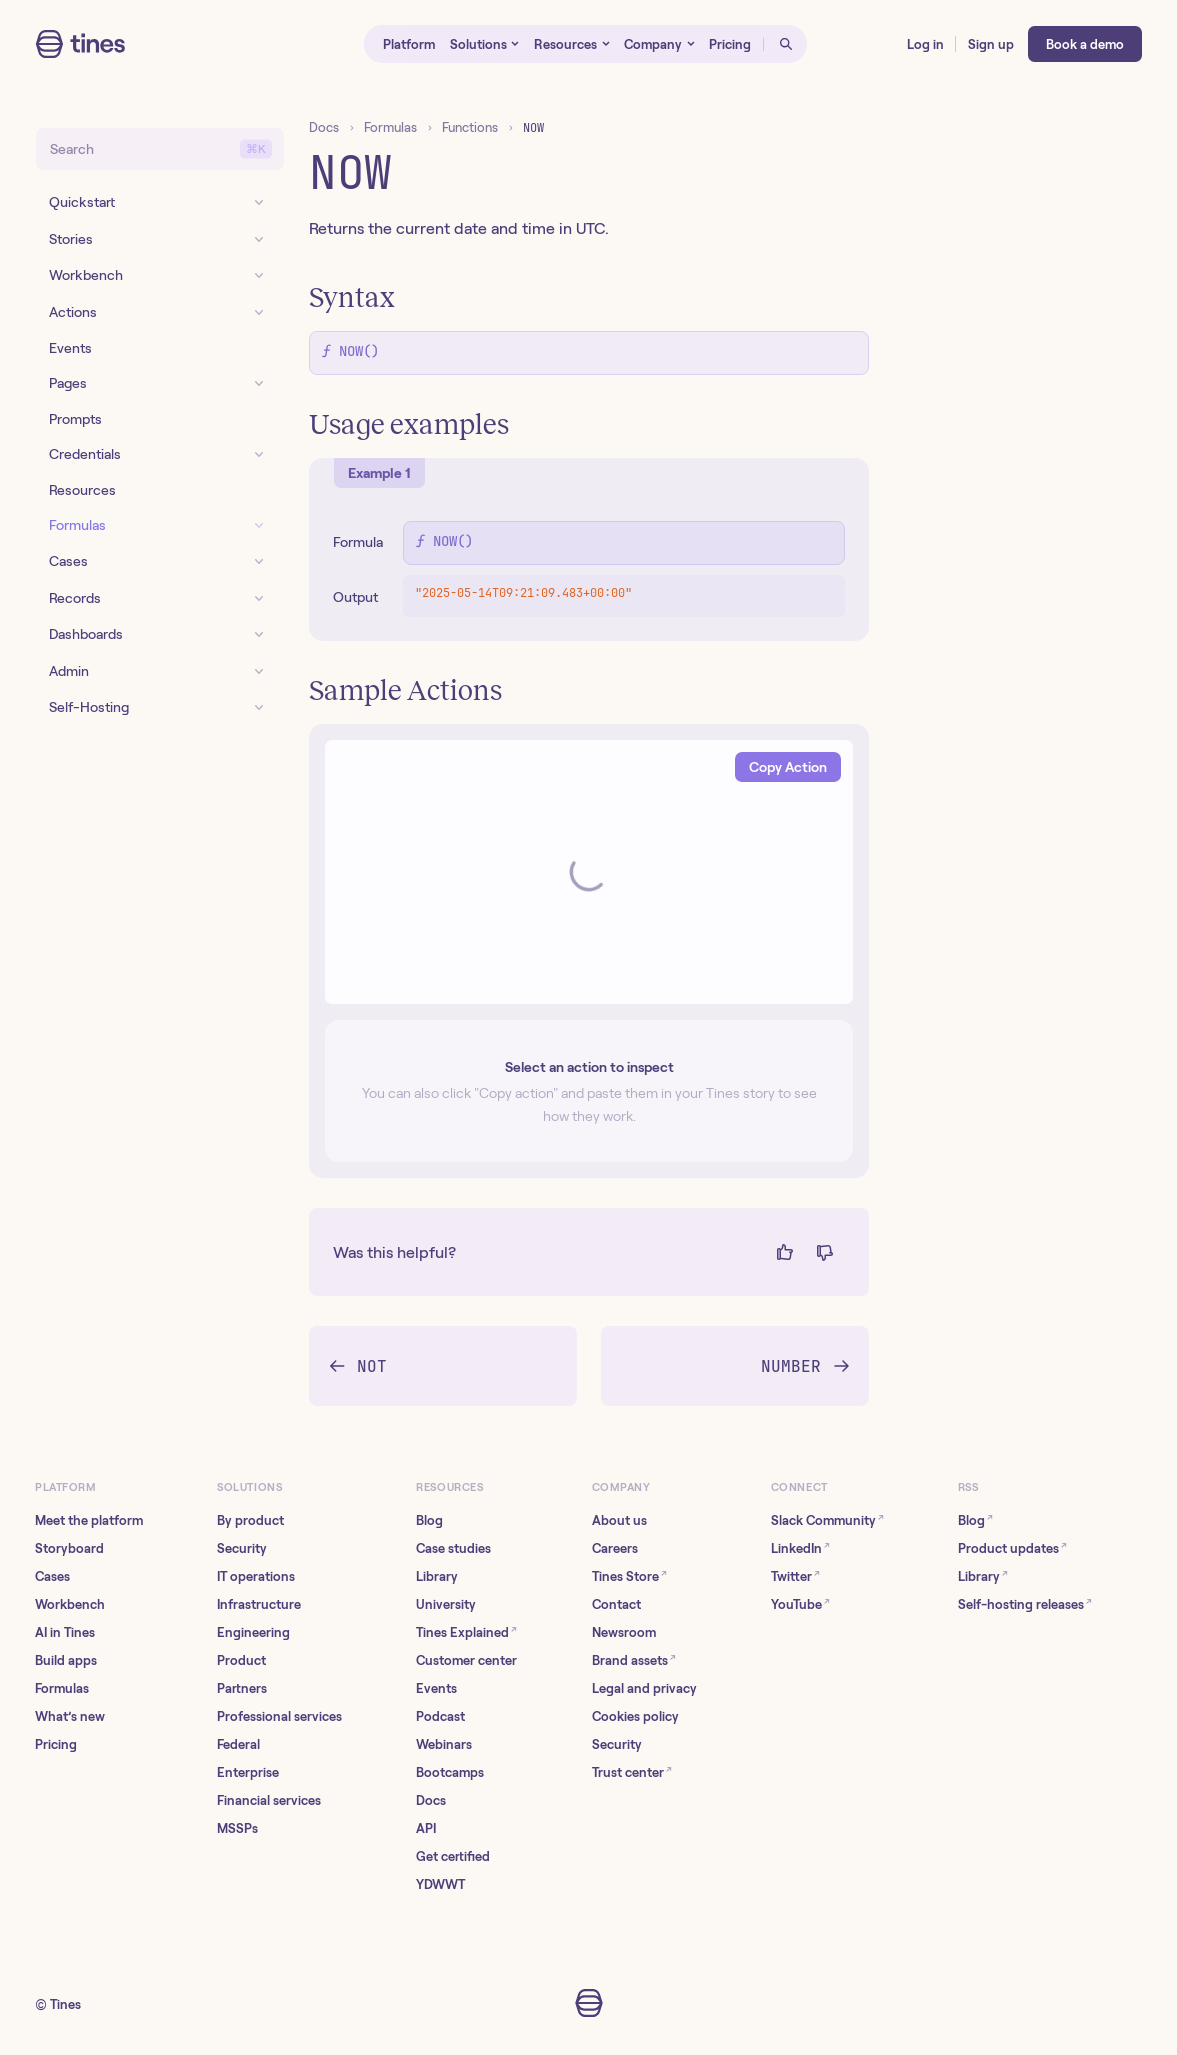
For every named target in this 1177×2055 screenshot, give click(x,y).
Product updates (1012, 1547)
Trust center (632, 1771)
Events (436, 1688)
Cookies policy (635, 1716)
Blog (429, 1520)
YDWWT (440, 1884)
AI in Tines (65, 1632)
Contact (616, 1604)
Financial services (269, 1800)
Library (437, 1576)
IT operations (256, 1576)
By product (250, 1520)
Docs (324, 127)
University (446, 1604)
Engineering (253, 1632)
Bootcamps (450, 1772)
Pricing (56, 1744)
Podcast (440, 1716)
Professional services (279, 1716)
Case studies (453, 1548)
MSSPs (237, 1828)
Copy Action (788, 767)
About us (619, 1520)
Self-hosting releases (1025, 1603)
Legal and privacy (644, 1688)
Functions (470, 127)
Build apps (66, 1660)
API (426, 1828)
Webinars (444, 1744)
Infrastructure (259, 1604)
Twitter (795, 1575)
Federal (238, 1744)
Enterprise (248, 1772)
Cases (52, 1576)
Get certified (453, 1856)
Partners (242, 1688)
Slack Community (827, 1519)
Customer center (466, 1660)
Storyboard (69, 1548)
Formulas (390, 127)
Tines (65, 2004)
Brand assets (634, 1659)
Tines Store (629, 1575)
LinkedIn (800, 1547)
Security (242, 1548)
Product (241, 1660)
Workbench (70, 1604)
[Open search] (785, 44)
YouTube (800, 1603)
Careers (615, 1548)
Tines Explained (466, 1631)
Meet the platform (89, 1520)
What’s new (70, 1716)
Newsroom (624, 1632)
